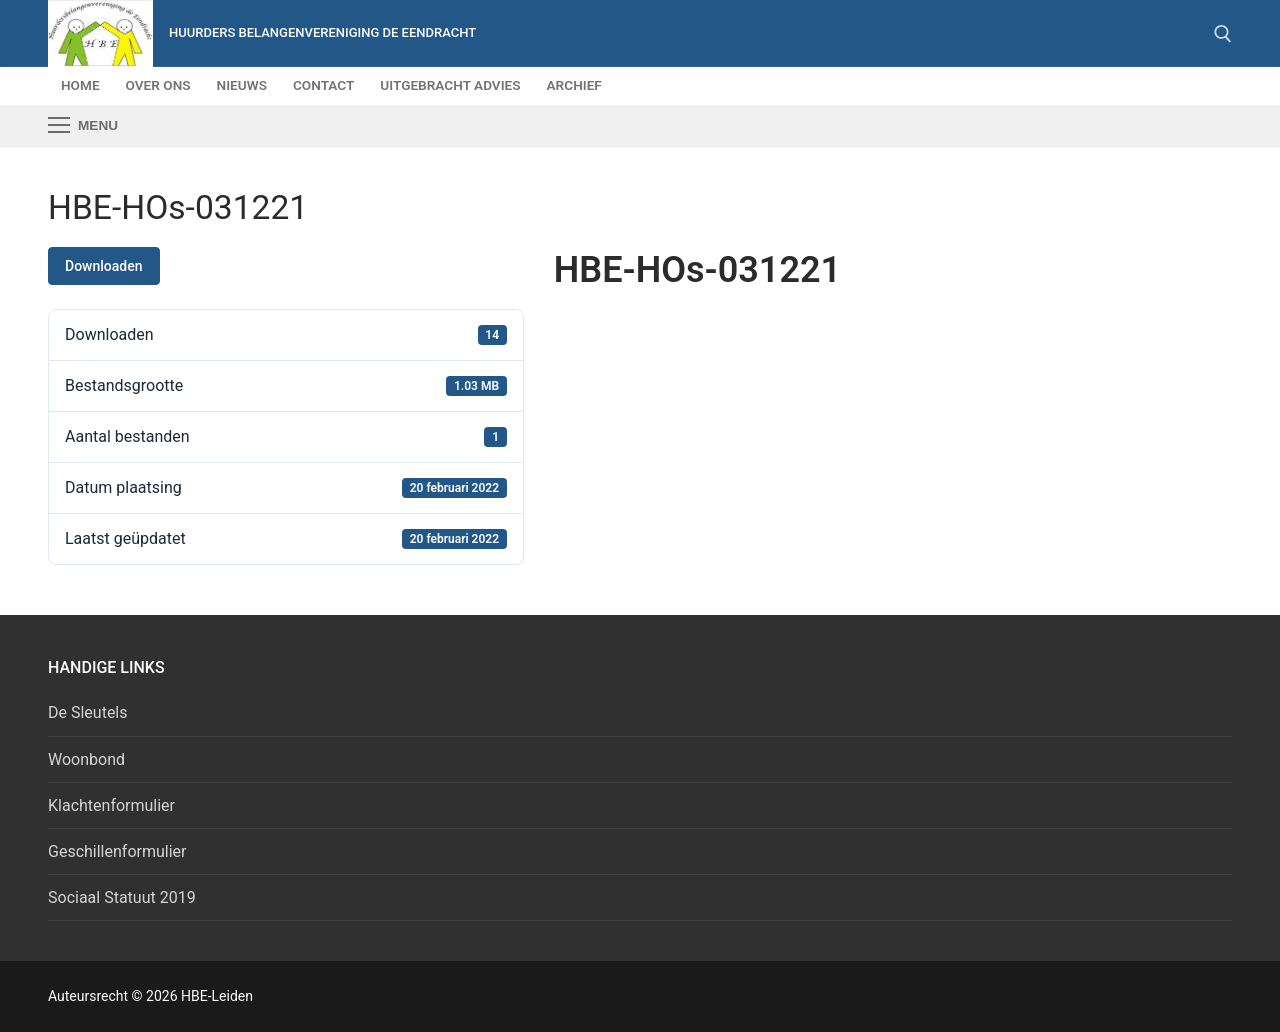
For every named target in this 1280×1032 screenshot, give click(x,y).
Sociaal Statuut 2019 (122, 897)
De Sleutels (88, 712)
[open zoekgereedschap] (1223, 34)
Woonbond (86, 759)
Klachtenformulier (111, 805)
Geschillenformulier (117, 851)
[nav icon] (83, 126)
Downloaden (104, 266)
